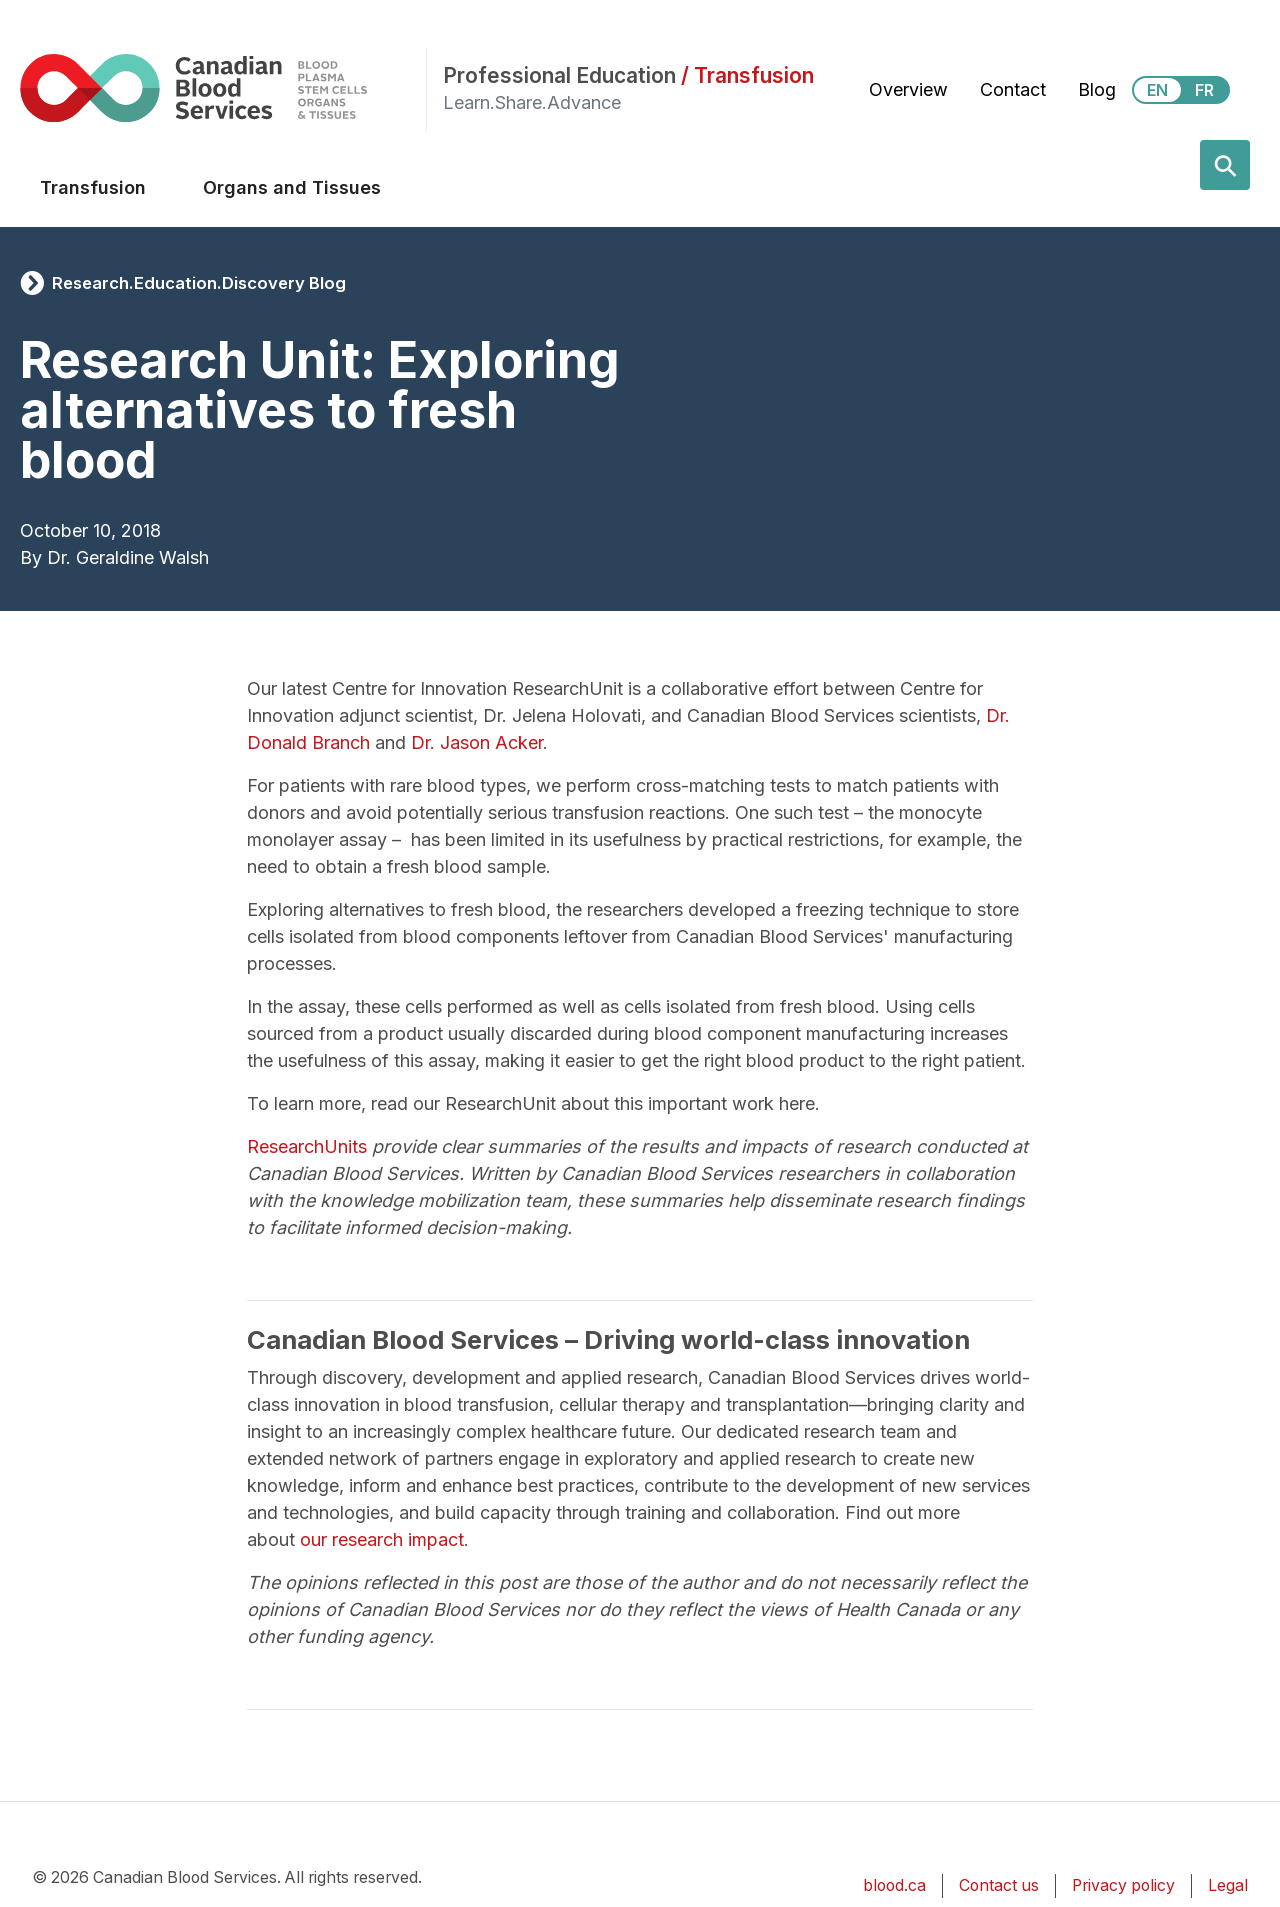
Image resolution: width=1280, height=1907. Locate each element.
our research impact (382, 1539)
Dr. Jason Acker (477, 742)
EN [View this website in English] (1157, 90)
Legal (1228, 1885)
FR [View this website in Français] (1204, 90)
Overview (908, 89)
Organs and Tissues (292, 187)
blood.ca (894, 1885)
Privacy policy (1123, 1885)
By (31, 557)
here (797, 1103)
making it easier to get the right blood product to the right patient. (755, 1060)
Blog (1097, 89)
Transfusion (93, 187)
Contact (1013, 89)
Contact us (999, 1885)
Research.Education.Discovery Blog (199, 283)
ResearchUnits (307, 1146)
